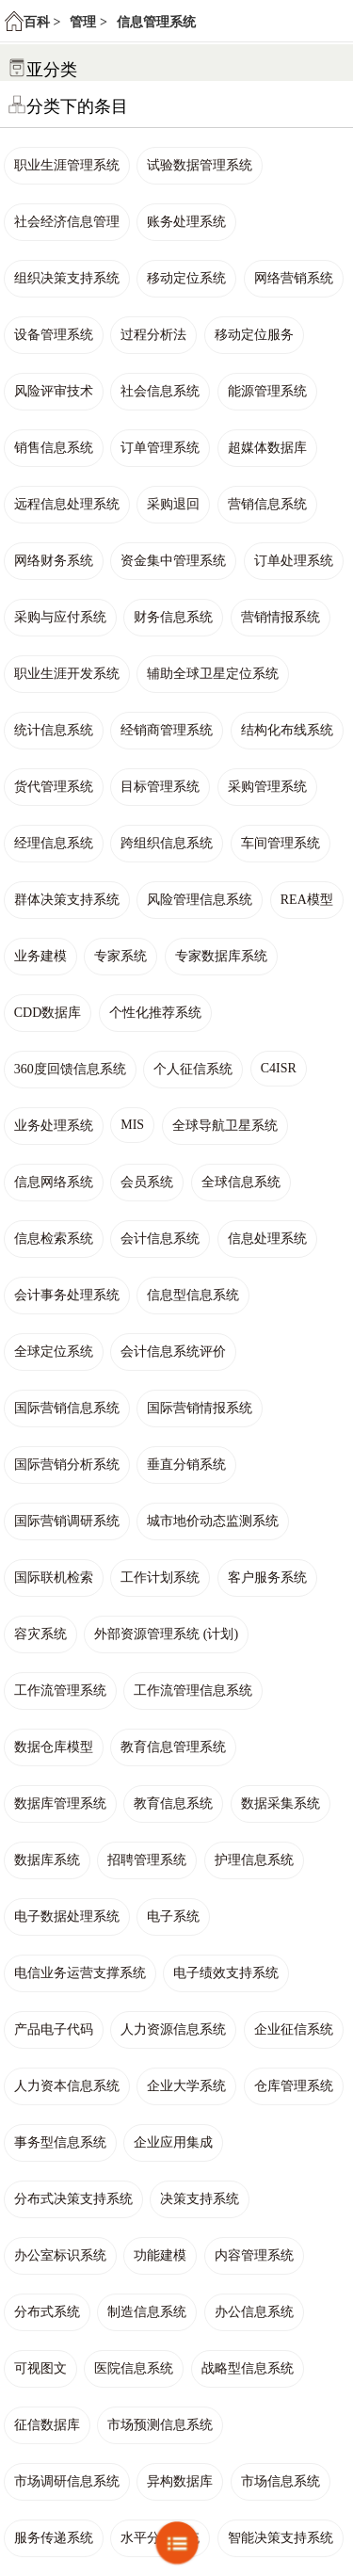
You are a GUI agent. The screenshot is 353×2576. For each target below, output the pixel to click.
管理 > (88, 22)
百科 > (42, 22)
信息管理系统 (156, 22)
